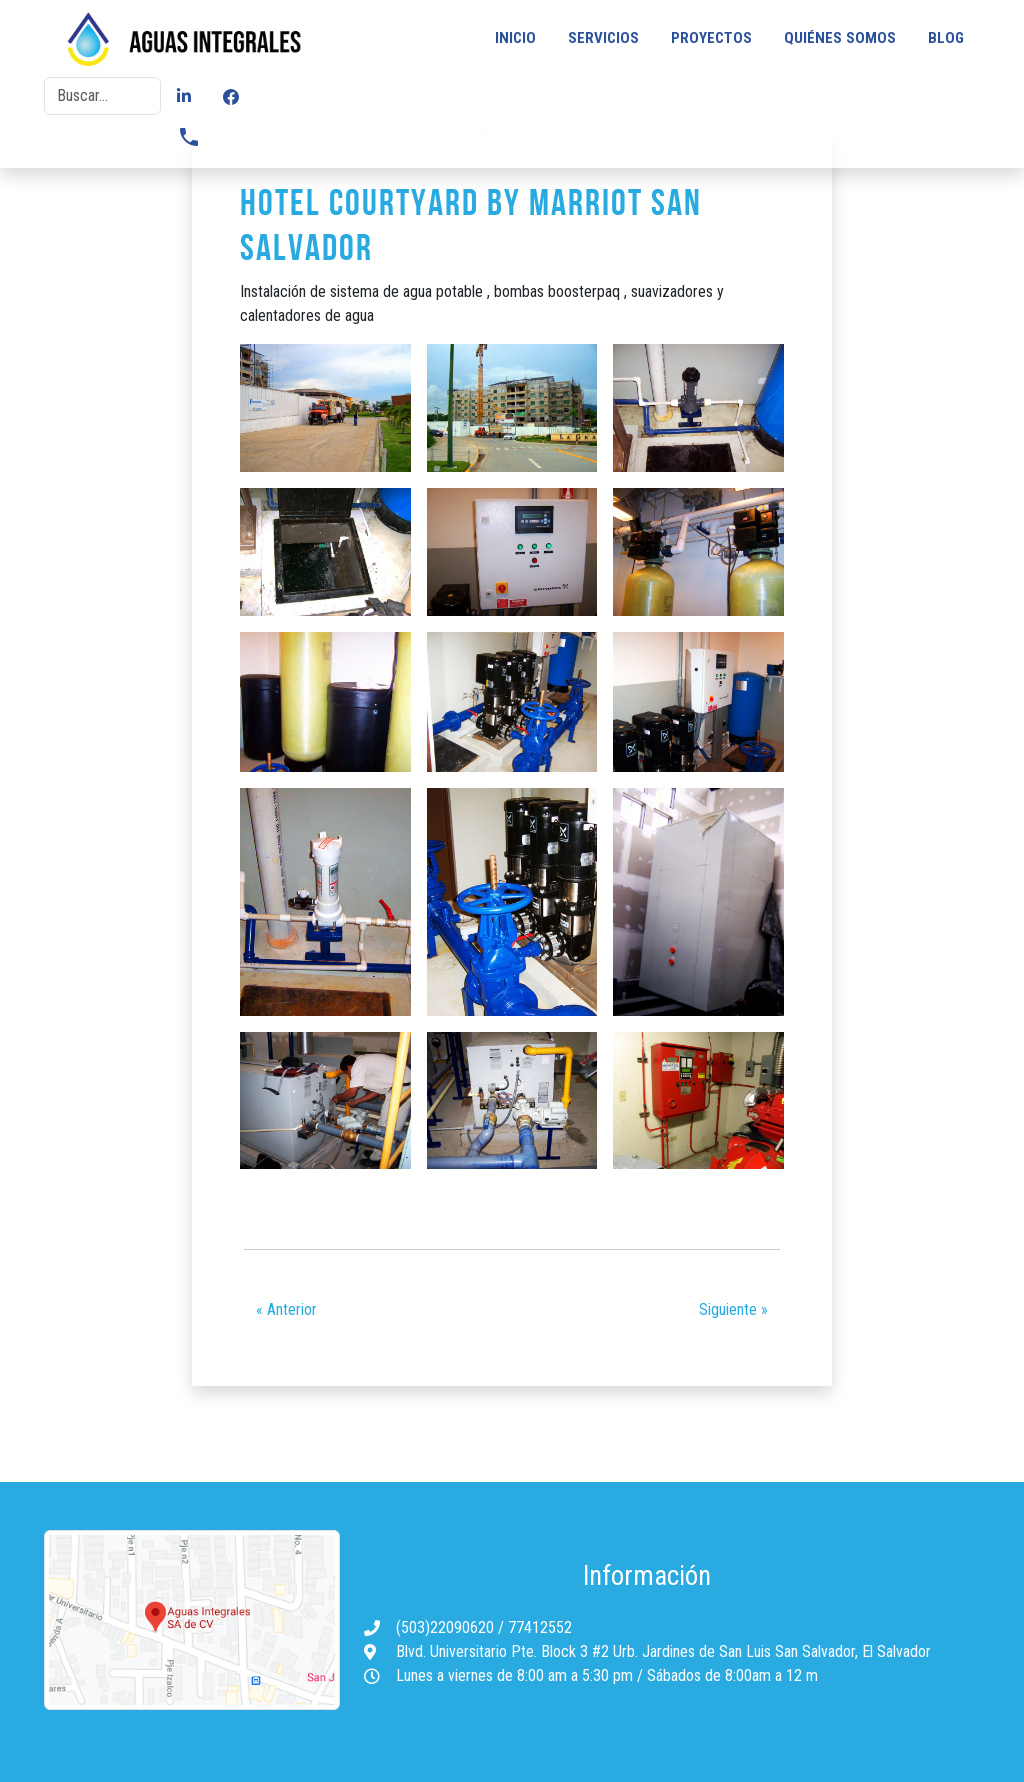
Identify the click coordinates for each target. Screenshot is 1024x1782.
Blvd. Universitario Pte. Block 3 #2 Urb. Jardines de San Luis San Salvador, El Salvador (663, 1651)
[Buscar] (102, 96)
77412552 (540, 1627)
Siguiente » (733, 1309)
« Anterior (286, 1309)
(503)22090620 (447, 1627)
